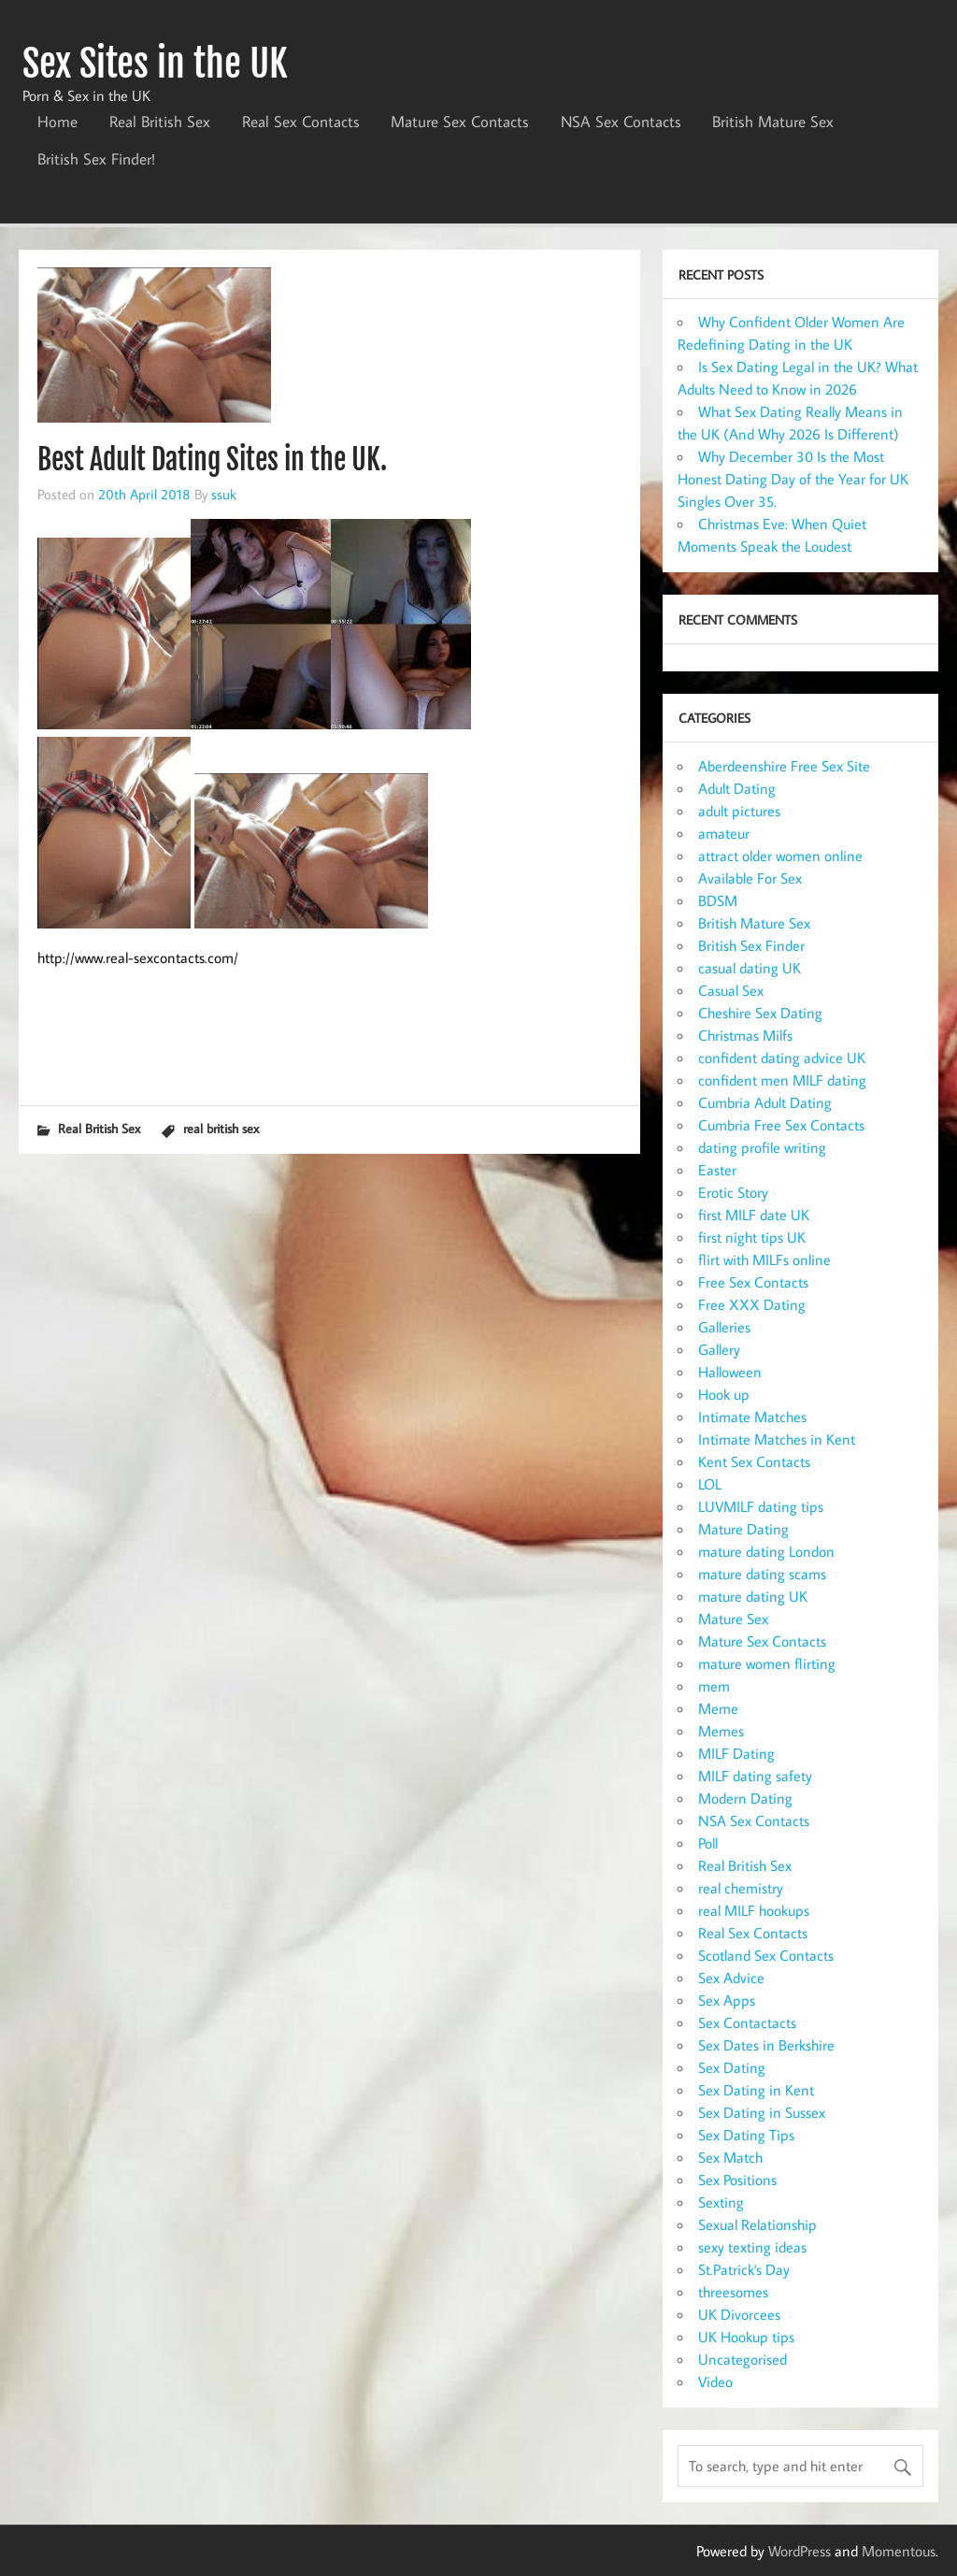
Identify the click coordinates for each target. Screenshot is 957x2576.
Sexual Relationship (757, 2224)
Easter (717, 1169)
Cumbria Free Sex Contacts (781, 1124)
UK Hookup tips (746, 2336)
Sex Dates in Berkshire (766, 2045)
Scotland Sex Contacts (766, 1955)
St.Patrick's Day (744, 2269)
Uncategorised (742, 2359)
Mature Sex (733, 1618)
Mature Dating (743, 1528)
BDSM (717, 900)
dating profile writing (762, 1147)
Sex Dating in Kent (756, 2089)
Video (715, 2381)
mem (714, 1686)
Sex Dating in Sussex (761, 2112)
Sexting (721, 2202)
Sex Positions (737, 2179)
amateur (724, 833)
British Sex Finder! (96, 159)
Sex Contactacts (747, 2022)
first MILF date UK (753, 1214)
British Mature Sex (773, 121)
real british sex (221, 1128)
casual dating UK (749, 967)
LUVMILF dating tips (760, 1506)
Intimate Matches (752, 1416)
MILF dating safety (755, 1775)
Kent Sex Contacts (754, 1461)
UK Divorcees (739, 2314)
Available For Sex (750, 878)
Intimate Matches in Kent (776, 1439)
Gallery (719, 1349)
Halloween (730, 1371)
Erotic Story (733, 1192)
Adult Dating (737, 788)
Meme (718, 1708)
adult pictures (739, 810)
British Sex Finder (751, 945)
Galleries (724, 1326)
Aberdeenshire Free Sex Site (784, 765)
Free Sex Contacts (753, 1282)
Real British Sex (159, 121)
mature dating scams (762, 1573)
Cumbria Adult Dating (765, 1102)
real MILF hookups (753, 1910)
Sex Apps (726, 2000)
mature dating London (766, 1551)
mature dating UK (752, 1596)
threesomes (733, 2291)
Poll (708, 1843)
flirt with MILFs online (764, 1259)
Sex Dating (731, 2067)
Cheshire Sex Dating (760, 1012)
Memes (721, 1730)
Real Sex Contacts (301, 121)
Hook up (724, 1394)
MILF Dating (736, 1753)
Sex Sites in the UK (155, 63)
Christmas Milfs (745, 1035)
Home (57, 121)
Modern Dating (745, 1798)
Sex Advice (731, 1977)
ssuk (223, 493)
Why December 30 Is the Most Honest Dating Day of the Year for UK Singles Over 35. (793, 479)
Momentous (899, 2550)
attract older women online (780, 855)
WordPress (799, 2550)
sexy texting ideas (752, 2247)
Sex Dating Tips (746, 2134)
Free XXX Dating (752, 1304)
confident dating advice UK (781, 1057)
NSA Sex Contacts (621, 121)
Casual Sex (731, 990)
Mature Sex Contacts (460, 121)
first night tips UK (752, 1237)
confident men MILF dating (782, 1080)
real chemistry (740, 1887)
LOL (709, 1484)
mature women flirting (767, 1663)
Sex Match (730, 2157)
